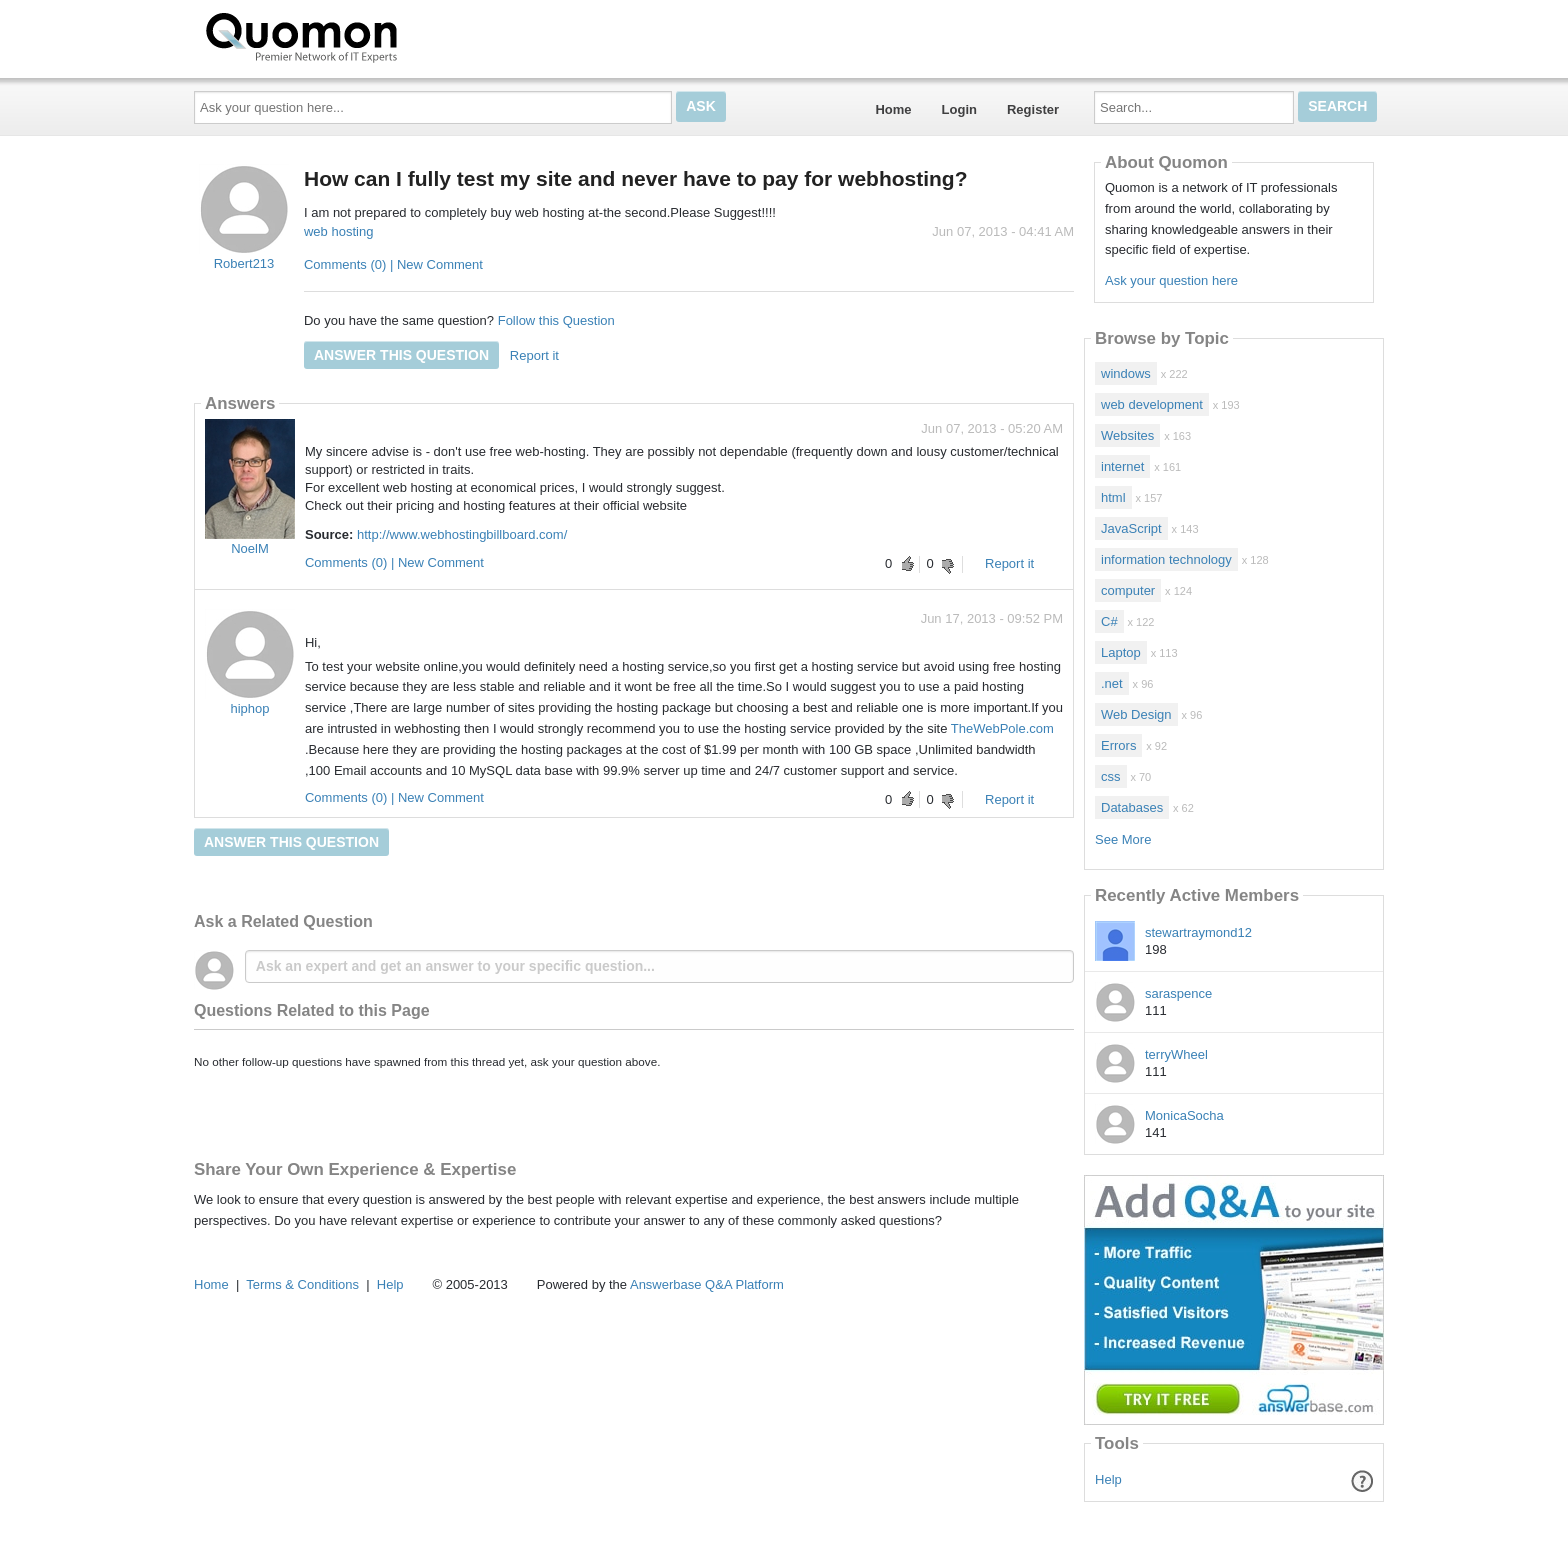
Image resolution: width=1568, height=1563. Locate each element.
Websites (1127, 435)
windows (1126, 373)
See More (1123, 839)
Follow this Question (556, 320)
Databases (1132, 807)
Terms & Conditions (302, 1284)
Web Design (1136, 714)
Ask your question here (1171, 280)
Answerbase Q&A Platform (707, 1284)
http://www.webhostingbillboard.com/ (462, 534)
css (1111, 776)
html (1113, 497)
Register (1033, 109)
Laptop (1121, 652)
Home (893, 109)
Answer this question (401, 355)
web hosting (338, 231)
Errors (1118, 745)
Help (1108, 1479)
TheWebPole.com (1002, 728)
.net (1112, 683)
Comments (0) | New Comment (393, 264)
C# (1109, 621)
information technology (1166, 559)
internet (1122, 466)
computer (1128, 590)
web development (1152, 404)
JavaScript (1131, 528)
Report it (534, 355)
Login (959, 109)
